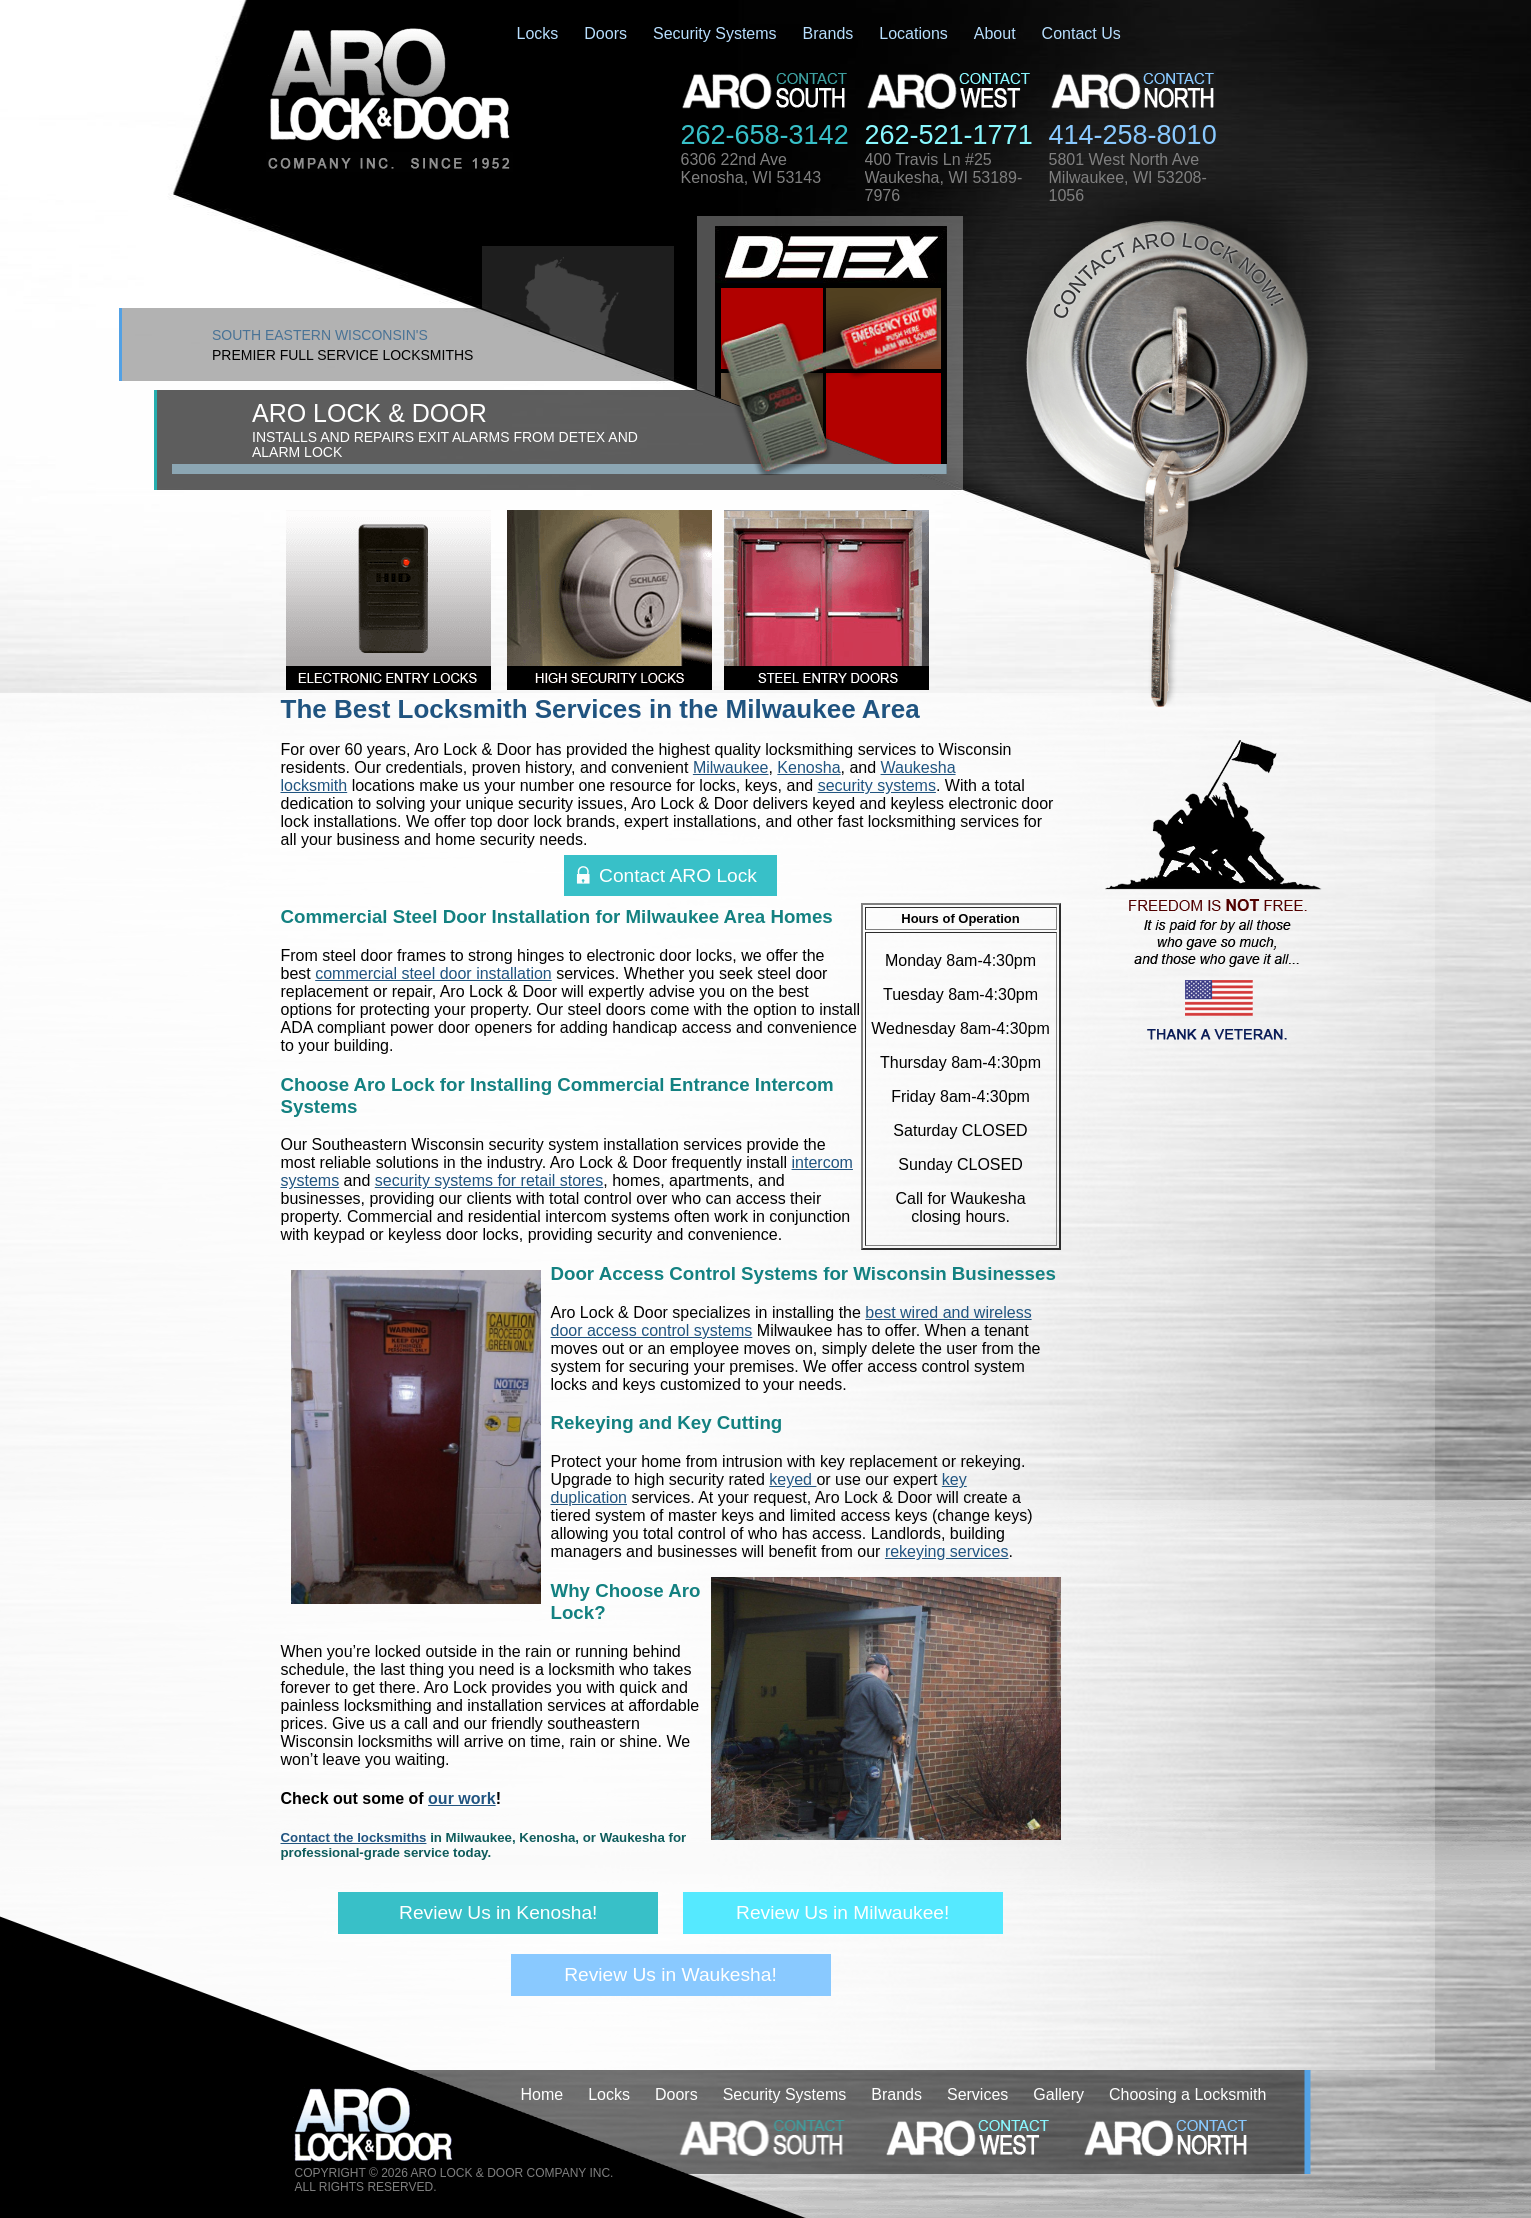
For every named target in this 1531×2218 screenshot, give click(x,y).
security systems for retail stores (489, 1180)
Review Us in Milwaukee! (842, 1912)
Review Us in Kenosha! (498, 1912)
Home (542, 2094)
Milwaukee (731, 767)
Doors (605, 33)
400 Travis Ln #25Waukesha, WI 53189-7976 (944, 177)
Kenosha (808, 767)
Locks (538, 33)
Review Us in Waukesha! (670, 1974)
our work (462, 1798)
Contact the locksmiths (354, 1837)
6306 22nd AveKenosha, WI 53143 (751, 168)
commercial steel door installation (433, 973)
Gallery (1058, 2094)
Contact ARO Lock (678, 875)
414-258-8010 (1133, 135)
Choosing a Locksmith (1187, 2094)
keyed (792, 1479)
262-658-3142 (765, 135)
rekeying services (947, 1551)
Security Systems (715, 33)
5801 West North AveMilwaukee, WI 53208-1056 (1128, 177)
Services (977, 2094)
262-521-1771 (949, 135)
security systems (877, 785)
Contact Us (1081, 33)
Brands (828, 33)
